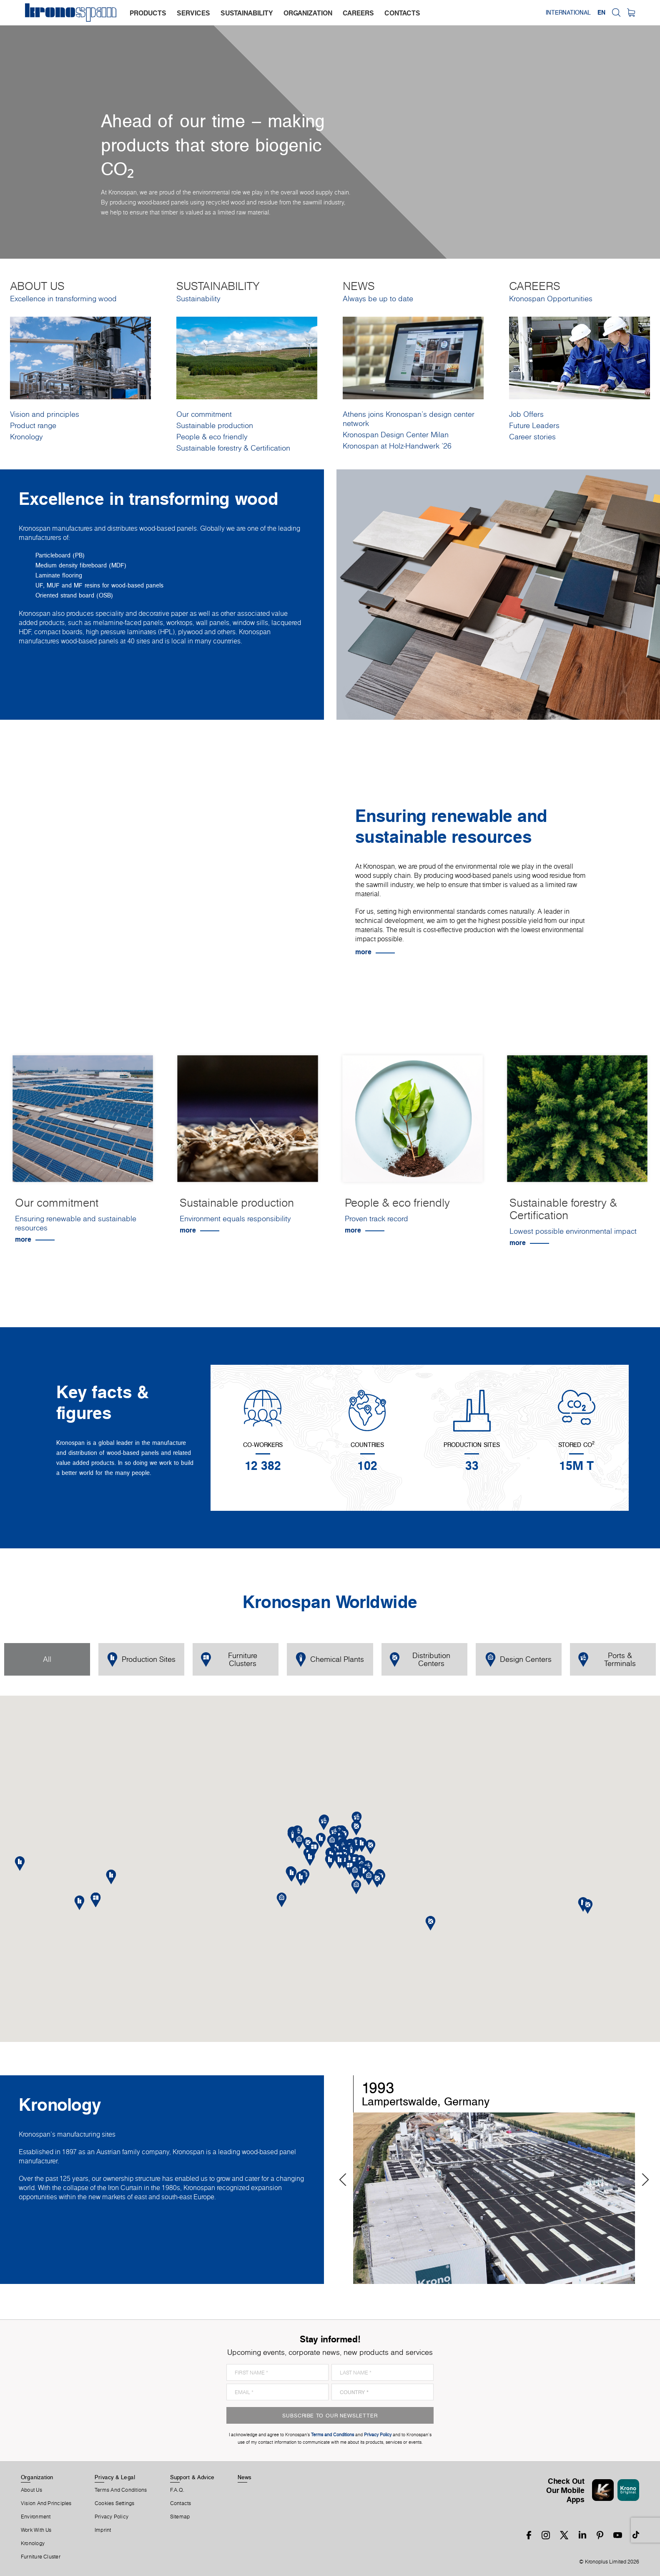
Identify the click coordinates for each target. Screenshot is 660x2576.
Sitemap (180, 2516)
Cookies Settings (115, 2503)
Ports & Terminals (607, 1659)
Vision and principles (44, 414)
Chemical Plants (330, 1659)
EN (601, 12)
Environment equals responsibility (235, 1218)
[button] (339, 1861)
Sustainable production (214, 425)
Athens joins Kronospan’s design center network (408, 418)
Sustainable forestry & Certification (233, 448)
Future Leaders (534, 425)
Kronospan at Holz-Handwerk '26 (397, 446)
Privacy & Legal (115, 2477)
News (245, 2477)
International (568, 12)
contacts (402, 13)
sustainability (247, 13)
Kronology (26, 436)
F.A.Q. (177, 2490)
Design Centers (518, 1659)
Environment (35, 2516)
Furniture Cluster (40, 2556)
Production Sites (141, 1659)
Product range (33, 425)
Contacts (180, 2503)
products (148, 13)
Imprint (103, 2530)
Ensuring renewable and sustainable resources (75, 1223)
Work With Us (36, 2530)
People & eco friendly (211, 436)
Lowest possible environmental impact (573, 1231)
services (193, 13)
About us (31, 2490)
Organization (37, 2477)
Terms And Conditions (121, 2490)
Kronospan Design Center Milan (396, 434)
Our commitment (204, 414)
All (47, 1659)
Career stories (532, 436)
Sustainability (198, 298)
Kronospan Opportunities (550, 298)
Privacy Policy (111, 2516)
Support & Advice (192, 2477)
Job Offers (526, 414)
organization (308, 13)
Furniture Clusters (229, 1659)
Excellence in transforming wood (63, 298)
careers (358, 13)
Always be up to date (378, 298)
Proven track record (376, 1218)
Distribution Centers (420, 1659)
